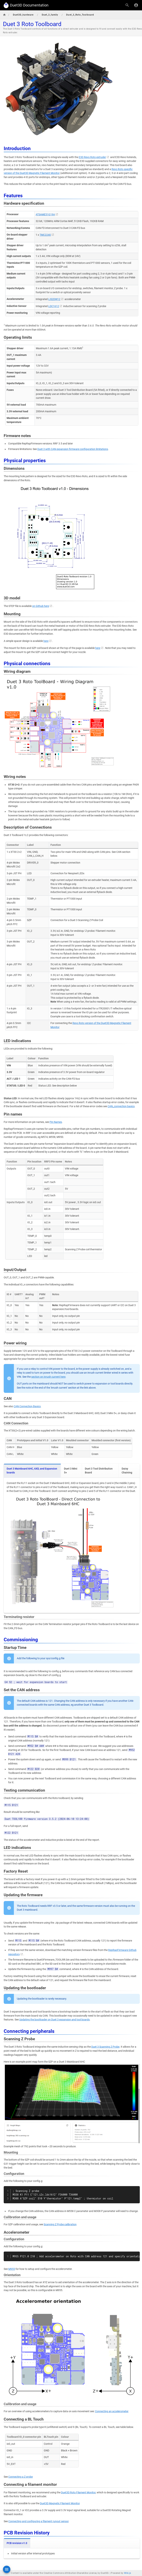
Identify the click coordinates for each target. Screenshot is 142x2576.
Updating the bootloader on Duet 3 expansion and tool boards (54, 2019)
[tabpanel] (72, 1545)
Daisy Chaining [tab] (127, 1470)
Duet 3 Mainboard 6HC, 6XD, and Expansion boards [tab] (32, 1470)
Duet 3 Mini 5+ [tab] (70, 1470)
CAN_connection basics (121, 1106)
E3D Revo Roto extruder (92, 157)
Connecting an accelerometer (112, 2411)
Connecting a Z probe (20, 2476)
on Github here (40, 606)
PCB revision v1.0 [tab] (17, 2543)
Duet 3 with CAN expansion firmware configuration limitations (72, 449)
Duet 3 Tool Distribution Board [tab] (99, 1470)
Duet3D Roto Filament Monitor (78, 2492)
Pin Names (56, 1122)
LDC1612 (53, 306)
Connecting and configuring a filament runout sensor (38, 2521)
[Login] (136, 5)
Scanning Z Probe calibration (60, 2224)
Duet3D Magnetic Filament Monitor (60, 2503)
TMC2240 (45, 234)
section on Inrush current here (48, 1376)
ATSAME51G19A (45, 214)
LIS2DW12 (54, 299)
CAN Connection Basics (27, 1406)
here (45, 641)
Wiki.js (127, 2573)
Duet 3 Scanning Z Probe (105, 2046)
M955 (11, 2269)
